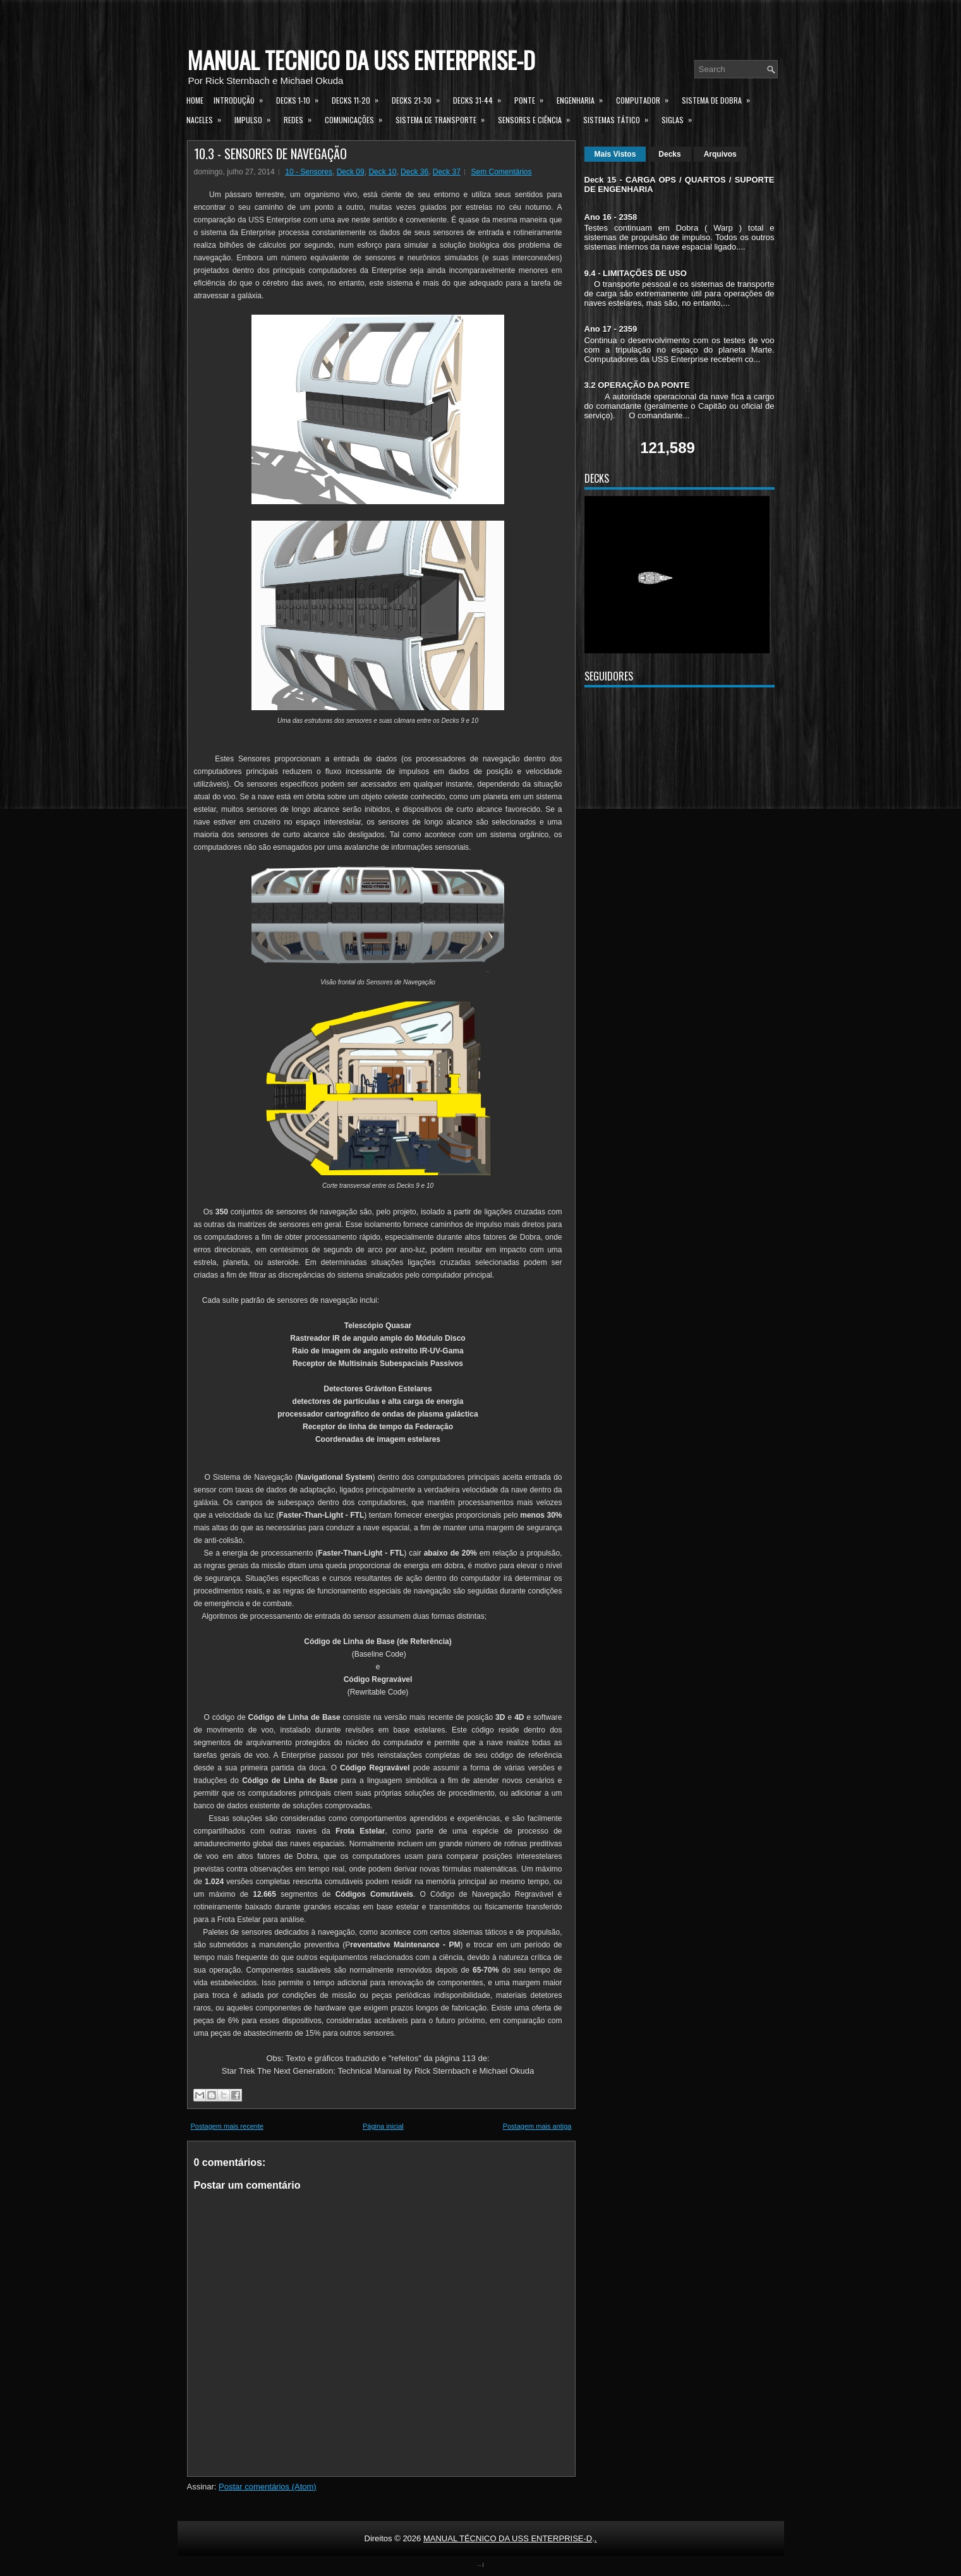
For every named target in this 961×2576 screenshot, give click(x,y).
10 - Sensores (308, 171)
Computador (646, 99)
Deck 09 (351, 171)
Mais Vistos (615, 154)
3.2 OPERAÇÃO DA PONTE (637, 385)
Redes (302, 118)
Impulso (256, 118)
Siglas (681, 118)
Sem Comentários (501, 171)
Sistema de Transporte (444, 118)
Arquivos (720, 154)
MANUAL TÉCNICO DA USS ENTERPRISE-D (361, 59)
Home (194, 100)
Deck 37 (447, 171)
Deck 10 (382, 171)
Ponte (533, 99)
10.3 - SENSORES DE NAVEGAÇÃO (270, 153)
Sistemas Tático (619, 118)
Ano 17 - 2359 (611, 329)
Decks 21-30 (420, 99)
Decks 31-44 (481, 99)
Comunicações (357, 118)
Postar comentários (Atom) (268, 2486)
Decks (669, 154)
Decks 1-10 (301, 99)
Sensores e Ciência (538, 118)
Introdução (242, 99)
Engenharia (584, 99)
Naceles (207, 118)
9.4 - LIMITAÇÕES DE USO (635, 273)
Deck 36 (414, 171)
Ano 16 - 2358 (611, 217)
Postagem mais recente (227, 2126)
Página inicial (383, 2126)
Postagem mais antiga (537, 2126)
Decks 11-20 (359, 99)
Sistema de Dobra (720, 99)
